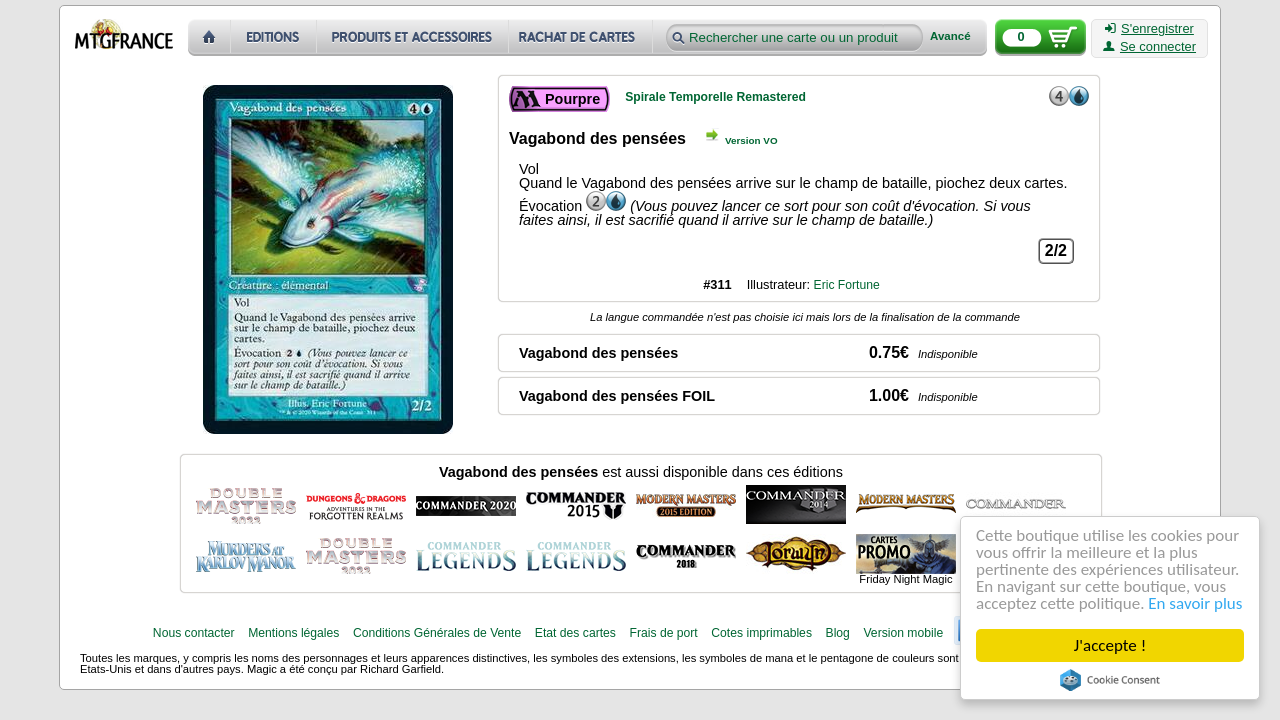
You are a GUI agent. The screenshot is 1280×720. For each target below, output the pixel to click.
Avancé (950, 36)
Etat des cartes (575, 633)
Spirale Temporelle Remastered (715, 97)
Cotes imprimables (761, 633)
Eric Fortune (847, 285)
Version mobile (903, 633)
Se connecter (1149, 47)
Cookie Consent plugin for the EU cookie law (1110, 680)
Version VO (751, 140)
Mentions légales (293, 633)
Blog (838, 633)
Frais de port (663, 633)
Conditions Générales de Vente (437, 633)
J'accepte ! (1110, 645)
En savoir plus (1195, 603)
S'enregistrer (1149, 29)
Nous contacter (194, 633)
